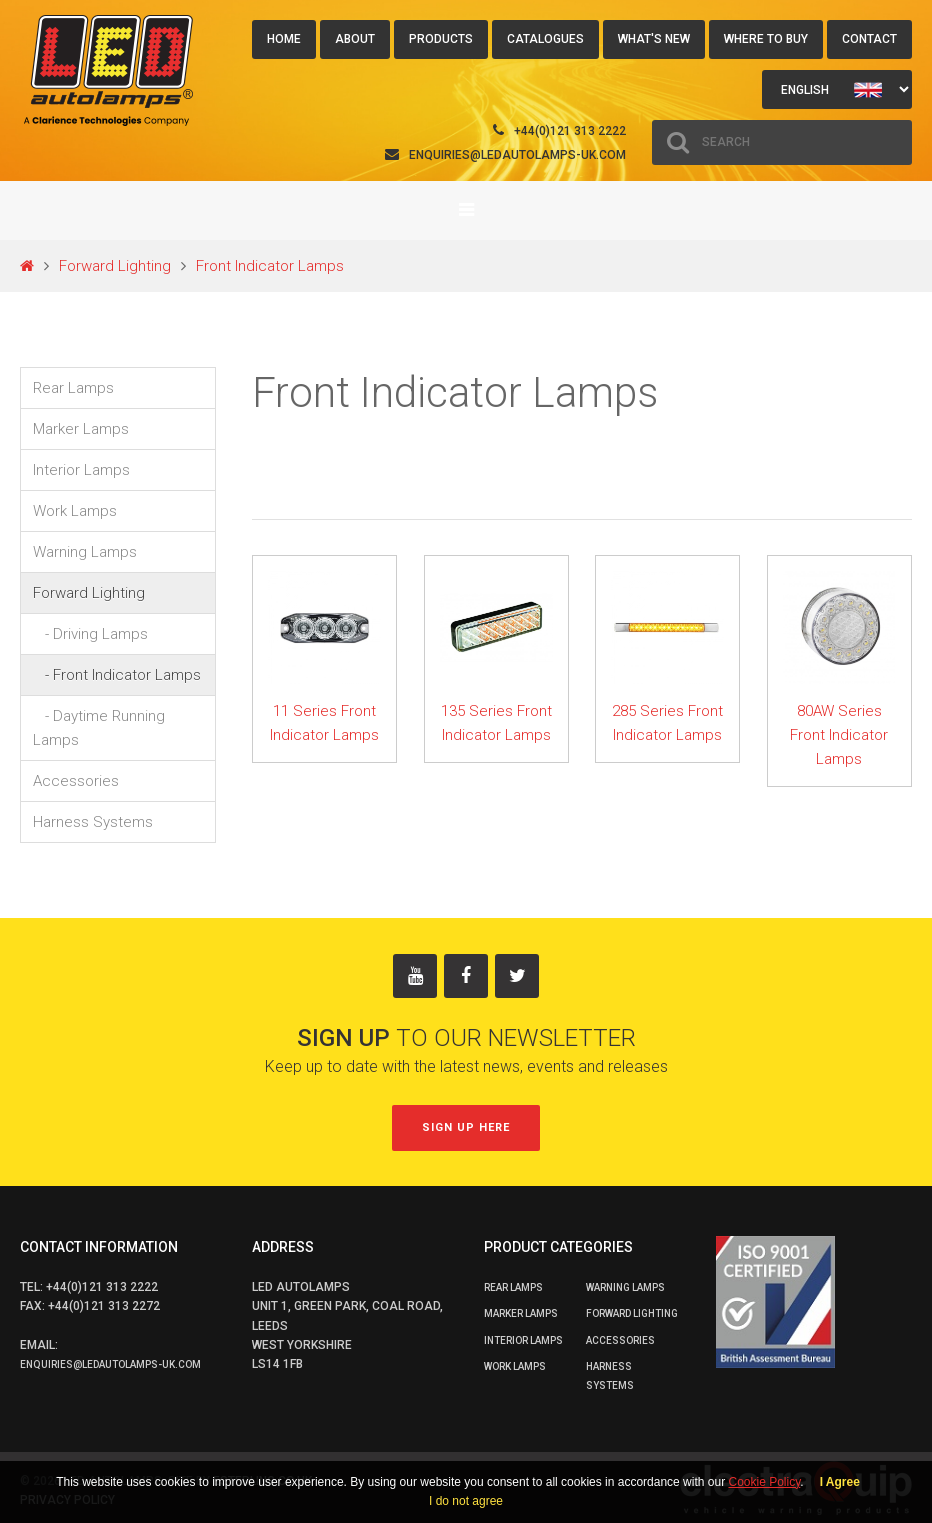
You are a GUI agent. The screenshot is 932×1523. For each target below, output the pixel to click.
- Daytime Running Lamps (99, 728)
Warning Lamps (85, 552)
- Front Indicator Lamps (117, 675)
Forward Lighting (115, 266)
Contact (869, 39)
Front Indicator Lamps (270, 266)
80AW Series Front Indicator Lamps (839, 735)
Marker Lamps (81, 429)
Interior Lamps (81, 470)
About (355, 39)
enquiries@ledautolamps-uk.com (517, 155)
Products (441, 39)
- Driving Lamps (90, 634)
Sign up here (466, 1127)
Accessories (76, 781)
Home (284, 39)
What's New (654, 39)
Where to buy (766, 39)
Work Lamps (75, 511)
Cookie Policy (764, 1482)
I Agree (840, 1482)
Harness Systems (93, 822)
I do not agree (466, 1501)
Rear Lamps (73, 388)
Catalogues (545, 39)
